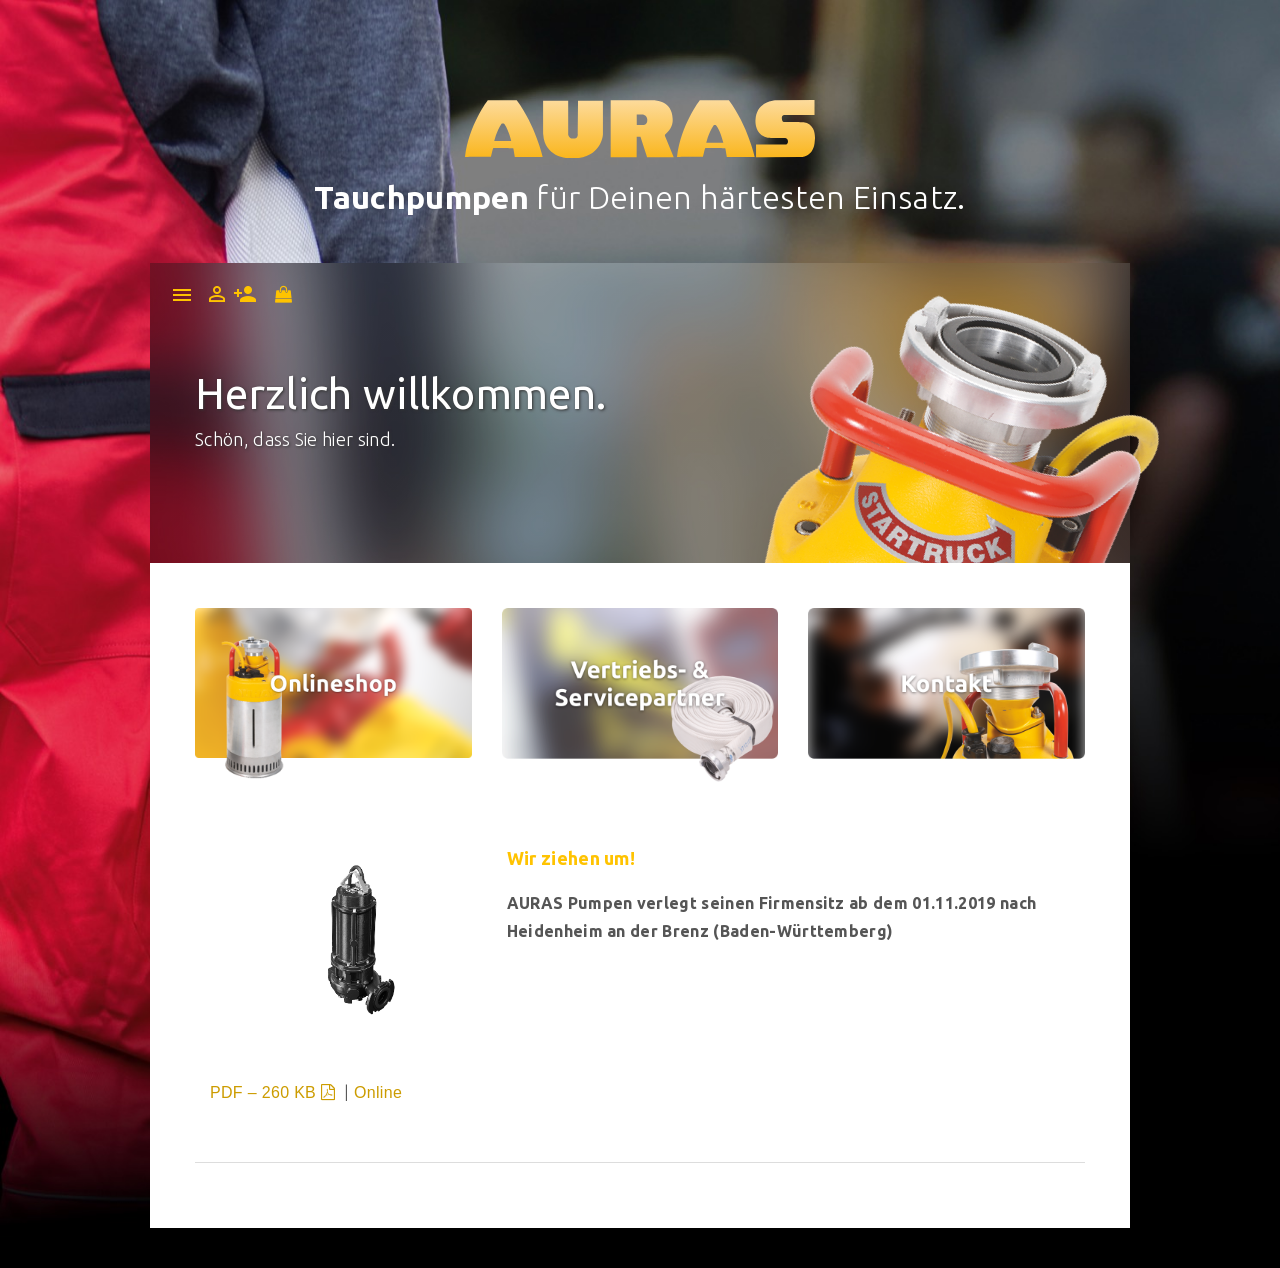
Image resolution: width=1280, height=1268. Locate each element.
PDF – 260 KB (275, 1092)
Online (378, 1092)
